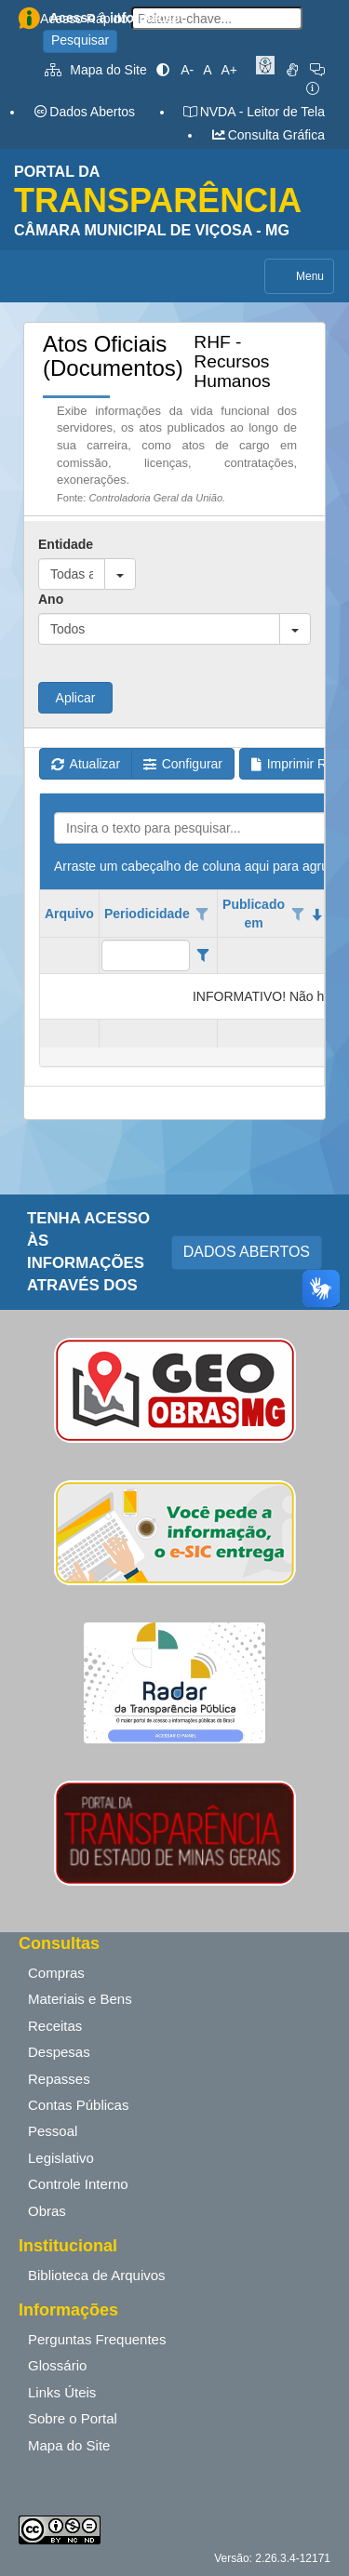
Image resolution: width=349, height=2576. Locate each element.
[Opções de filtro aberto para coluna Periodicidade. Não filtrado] (203, 914)
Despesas (59, 2052)
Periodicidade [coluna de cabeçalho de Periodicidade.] (147, 913)
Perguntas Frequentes (97, 2339)
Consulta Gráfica (267, 134)
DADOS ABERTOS (246, 1252)
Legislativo (61, 2158)
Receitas (55, 2026)
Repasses (59, 2079)
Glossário (57, 2365)
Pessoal (52, 2131)
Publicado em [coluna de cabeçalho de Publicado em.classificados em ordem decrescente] (253, 913)
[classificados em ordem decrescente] (317, 914)
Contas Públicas (78, 2105)
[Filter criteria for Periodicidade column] (202, 955)
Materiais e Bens (80, 1999)
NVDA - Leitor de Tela (253, 111)
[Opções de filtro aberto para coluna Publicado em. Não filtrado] (298, 914)
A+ (229, 69)
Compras (56, 1973)
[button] (120, 574)
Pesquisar (80, 40)
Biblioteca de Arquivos (97, 2275)
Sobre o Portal (72, 2418)
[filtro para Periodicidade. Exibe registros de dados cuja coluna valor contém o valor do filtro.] (145, 955)
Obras (47, 2211)
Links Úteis (62, 2392)
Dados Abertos (84, 111)
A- (187, 69)
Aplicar (76, 697)
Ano (50, 599)
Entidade (65, 544)
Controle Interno (78, 2184)
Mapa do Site (96, 69)
